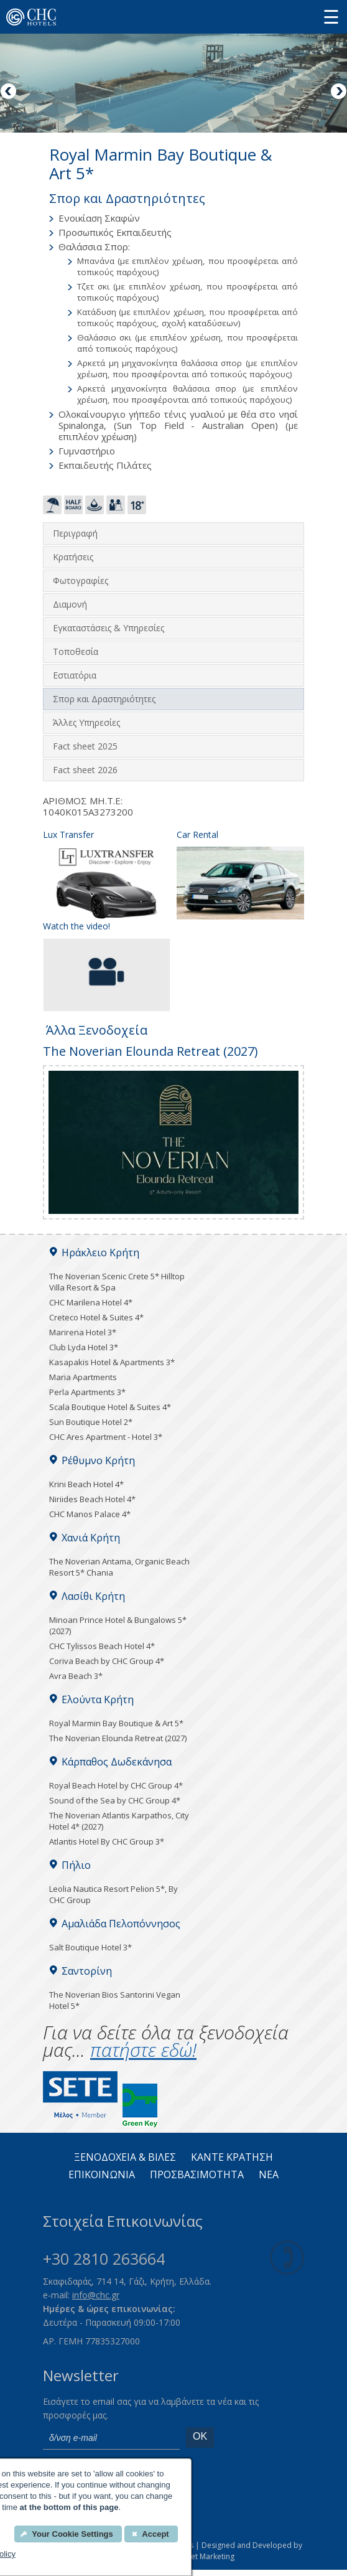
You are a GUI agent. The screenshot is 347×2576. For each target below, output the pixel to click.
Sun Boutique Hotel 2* (90, 1421)
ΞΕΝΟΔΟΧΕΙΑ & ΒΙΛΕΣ (125, 2157)
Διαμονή (70, 604)
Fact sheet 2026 (85, 770)
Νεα (269, 2175)
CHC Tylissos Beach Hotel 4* (102, 1646)
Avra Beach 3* (76, 1675)
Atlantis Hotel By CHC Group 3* (106, 1841)
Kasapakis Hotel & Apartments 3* (112, 1362)
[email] (111, 2438)
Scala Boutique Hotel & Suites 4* (110, 1407)
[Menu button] (331, 16)
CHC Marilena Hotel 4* (90, 1302)
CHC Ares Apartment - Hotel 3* (105, 1436)
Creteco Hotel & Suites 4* (96, 1317)
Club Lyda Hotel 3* (83, 1347)
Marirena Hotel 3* (82, 1332)
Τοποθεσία (75, 651)
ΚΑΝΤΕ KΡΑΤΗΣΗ (232, 2157)
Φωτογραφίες (80, 580)
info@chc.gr (95, 2295)
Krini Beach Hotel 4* (86, 1484)
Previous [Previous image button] (9, 92)
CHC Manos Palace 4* (90, 1514)
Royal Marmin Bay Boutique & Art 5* (116, 1723)
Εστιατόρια (74, 675)
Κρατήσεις (73, 557)
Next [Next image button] (337, 92)
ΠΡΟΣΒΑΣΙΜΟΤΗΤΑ (197, 2175)
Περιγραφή (75, 533)
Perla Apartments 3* (87, 1392)
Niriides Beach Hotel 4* (92, 1499)
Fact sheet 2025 (85, 746)
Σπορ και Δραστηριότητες (104, 699)
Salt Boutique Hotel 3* (90, 1947)
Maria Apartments (83, 1377)
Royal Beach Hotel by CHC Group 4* (116, 1785)
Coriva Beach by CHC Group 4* (106, 1660)
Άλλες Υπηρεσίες (86, 722)
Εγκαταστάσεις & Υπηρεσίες (108, 628)
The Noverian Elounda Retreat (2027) (118, 1738)
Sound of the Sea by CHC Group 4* (114, 1800)
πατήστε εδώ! (143, 2049)
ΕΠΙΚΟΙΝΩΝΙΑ (101, 2175)
